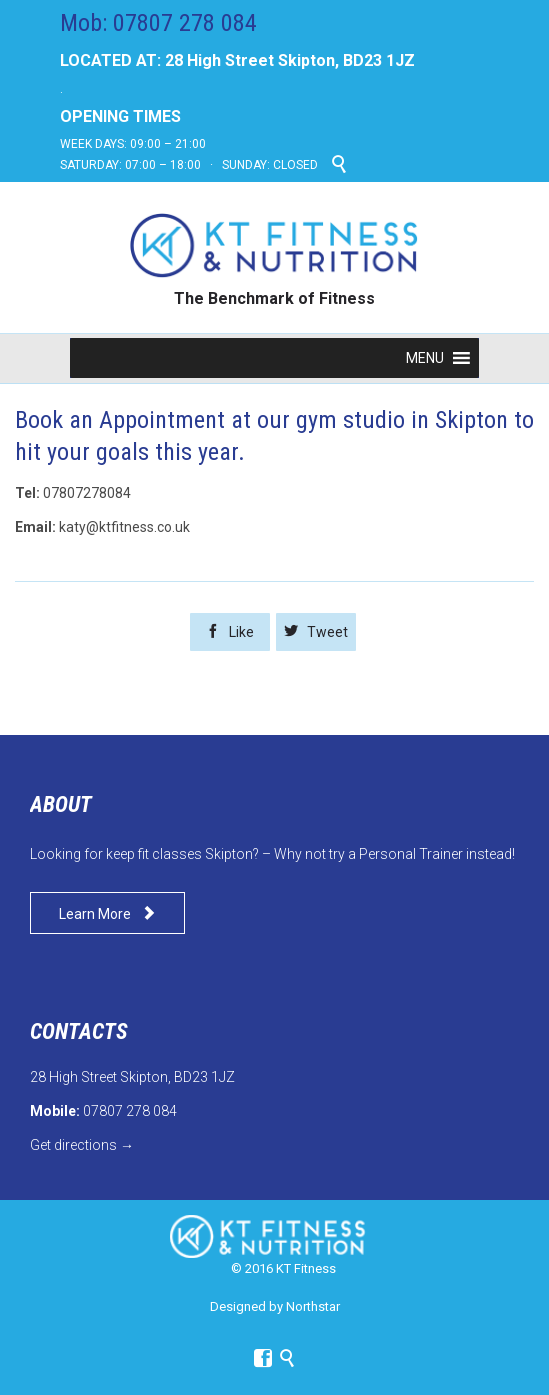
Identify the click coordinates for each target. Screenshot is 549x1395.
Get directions (73, 1145)
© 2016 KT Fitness (283, 1268)
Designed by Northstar (275, 1306)
